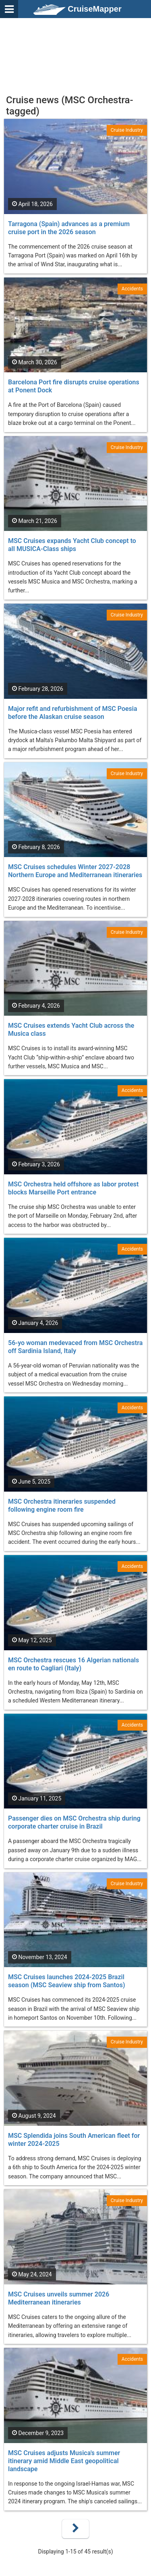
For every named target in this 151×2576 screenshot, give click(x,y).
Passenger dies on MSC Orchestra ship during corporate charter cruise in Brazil (74, 1822)
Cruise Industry (127, 130)
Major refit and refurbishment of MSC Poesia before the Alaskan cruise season (72, 713)
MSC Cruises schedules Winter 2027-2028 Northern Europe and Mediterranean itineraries (75, 871)
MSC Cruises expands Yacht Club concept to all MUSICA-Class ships (72, 545)
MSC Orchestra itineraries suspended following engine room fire (62, 1505)
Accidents (132, 289)
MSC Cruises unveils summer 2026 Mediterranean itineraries (58, 2298)
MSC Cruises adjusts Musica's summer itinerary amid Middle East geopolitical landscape (64, 2461)
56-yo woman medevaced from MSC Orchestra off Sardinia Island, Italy (75, 1347)
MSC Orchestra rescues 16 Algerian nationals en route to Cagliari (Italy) (73, 1664)
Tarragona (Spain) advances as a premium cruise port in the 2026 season (69, 228)
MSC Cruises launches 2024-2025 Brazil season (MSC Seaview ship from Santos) (66, 1981)
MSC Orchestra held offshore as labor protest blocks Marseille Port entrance (73, 1188)
